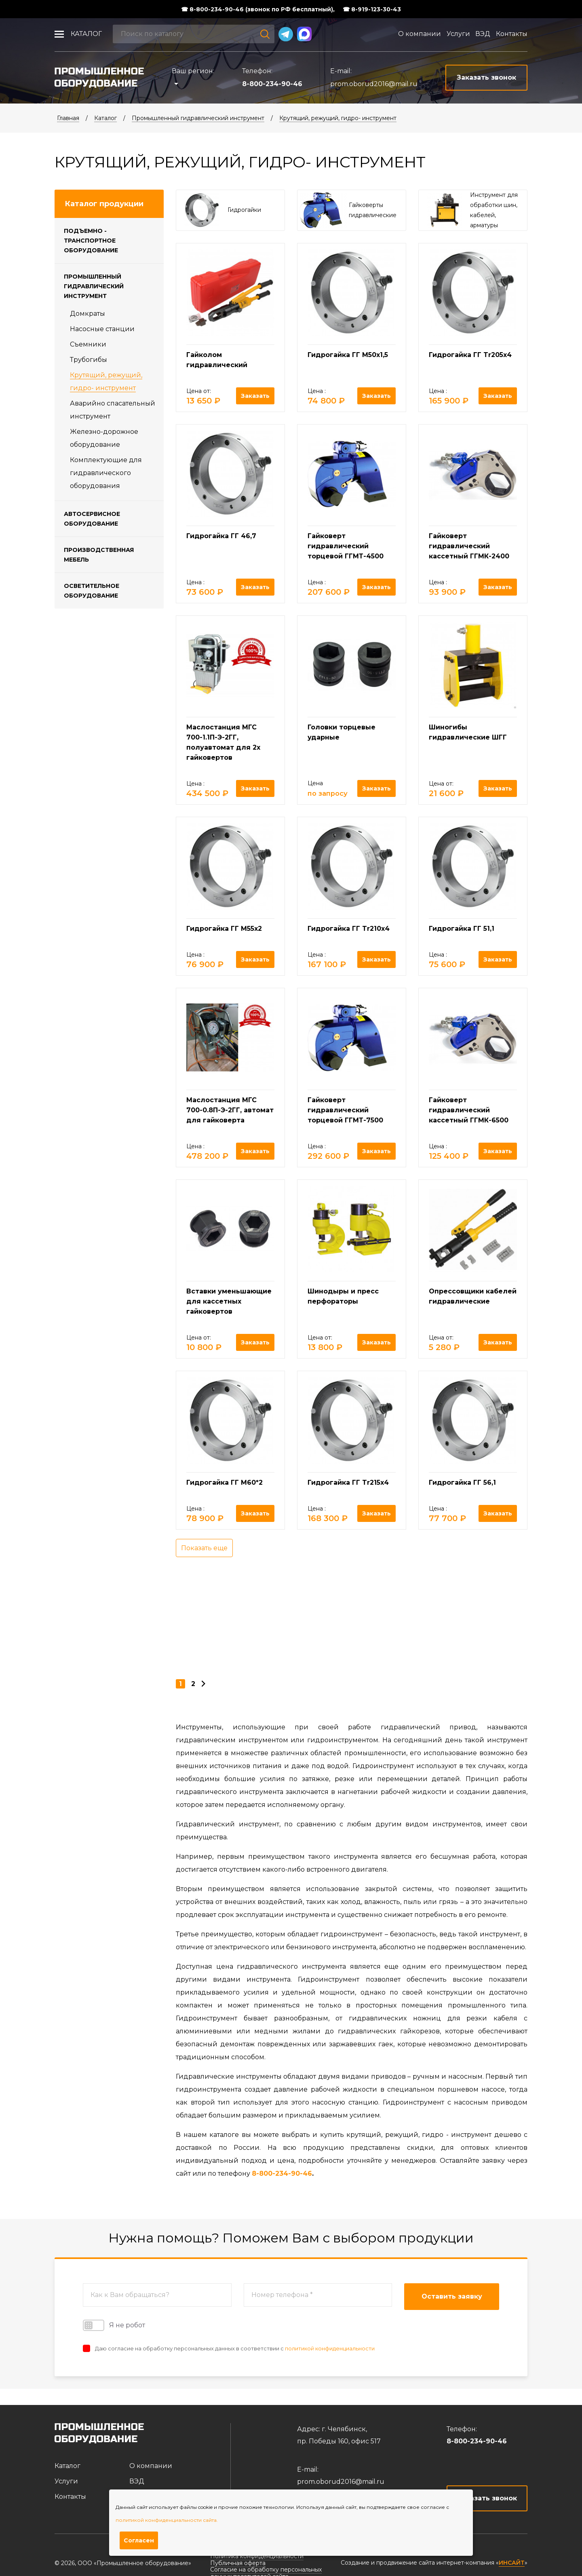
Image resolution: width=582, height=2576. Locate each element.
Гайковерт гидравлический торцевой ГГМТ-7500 (345, 1110)
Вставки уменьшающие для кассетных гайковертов (229, 1301)
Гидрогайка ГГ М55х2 (224, 928)
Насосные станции (102, 329)
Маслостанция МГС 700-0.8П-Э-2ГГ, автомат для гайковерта (230, 1110)
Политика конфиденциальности (257, 2556)
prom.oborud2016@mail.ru (374, 84)
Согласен (139, 2540)
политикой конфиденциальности (330, 2348)
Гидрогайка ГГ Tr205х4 (470, 355)
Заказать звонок (487, 2498)
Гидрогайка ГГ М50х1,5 (348, 355)
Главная (68, 118)
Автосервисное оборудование (92, 518)
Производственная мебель (99, 554)
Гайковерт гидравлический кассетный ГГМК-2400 (469, 546)
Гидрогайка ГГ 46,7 (221, 536)
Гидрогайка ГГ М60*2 (224, 1482)
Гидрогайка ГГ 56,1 (462, 1482)
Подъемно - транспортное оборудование (91, 240)
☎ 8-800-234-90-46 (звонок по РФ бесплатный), (258, 9)
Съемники (88, 344)
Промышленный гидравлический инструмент (198, 118)
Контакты (511, 34)
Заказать (255, 395)
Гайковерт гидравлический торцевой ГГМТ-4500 (346, 546)
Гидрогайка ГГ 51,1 (461, 928)
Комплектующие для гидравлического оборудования (106, 473)
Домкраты (87, 313)
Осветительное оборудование (91, 590)
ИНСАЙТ (512, 2562)
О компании (419, 34)
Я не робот (114, 2325)
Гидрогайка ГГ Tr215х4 (348, 1482)
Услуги (458, 34)
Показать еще (204, 1548)
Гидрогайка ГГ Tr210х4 (349, 928)
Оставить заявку (452, 2296)
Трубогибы (88, 359)
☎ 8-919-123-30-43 (372, 9)
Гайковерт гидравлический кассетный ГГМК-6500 (468, 1110)
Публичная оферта (238, 2563)
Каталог (86, 34)
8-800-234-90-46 (272, 84)
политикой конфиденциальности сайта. (167, 2520)
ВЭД (482, 34)
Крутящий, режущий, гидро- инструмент (337, 118)
